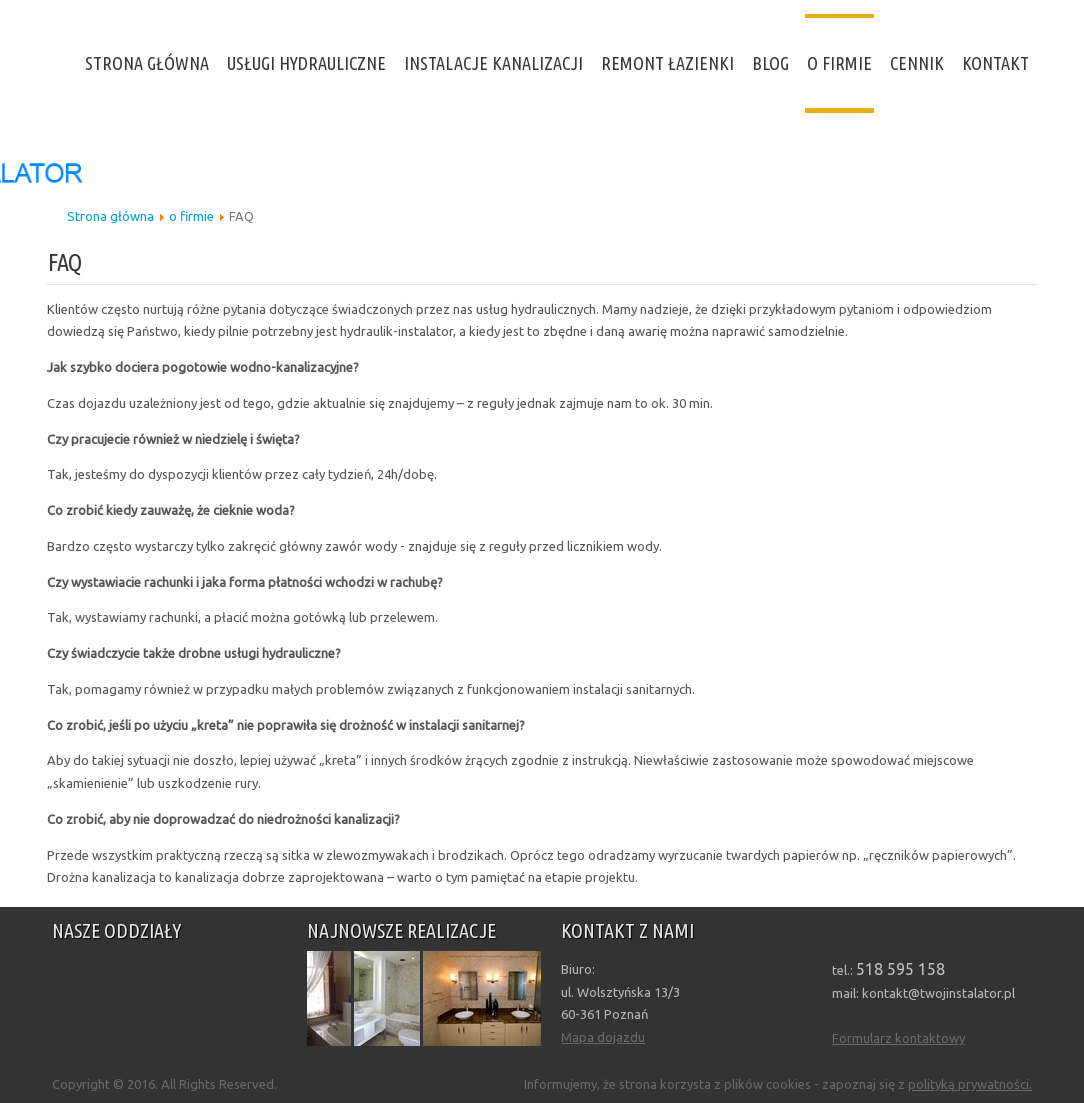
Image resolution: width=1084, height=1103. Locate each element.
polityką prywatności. (970, 1084)
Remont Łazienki (667, 63)
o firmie (839, 63)
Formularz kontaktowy (898, 1038)
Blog (770, 63)
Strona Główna (147, 63)
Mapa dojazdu (603, 1037)
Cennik (917, 63)
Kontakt (995, 63)
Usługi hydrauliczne (306, 63)
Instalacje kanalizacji (493, 63)
